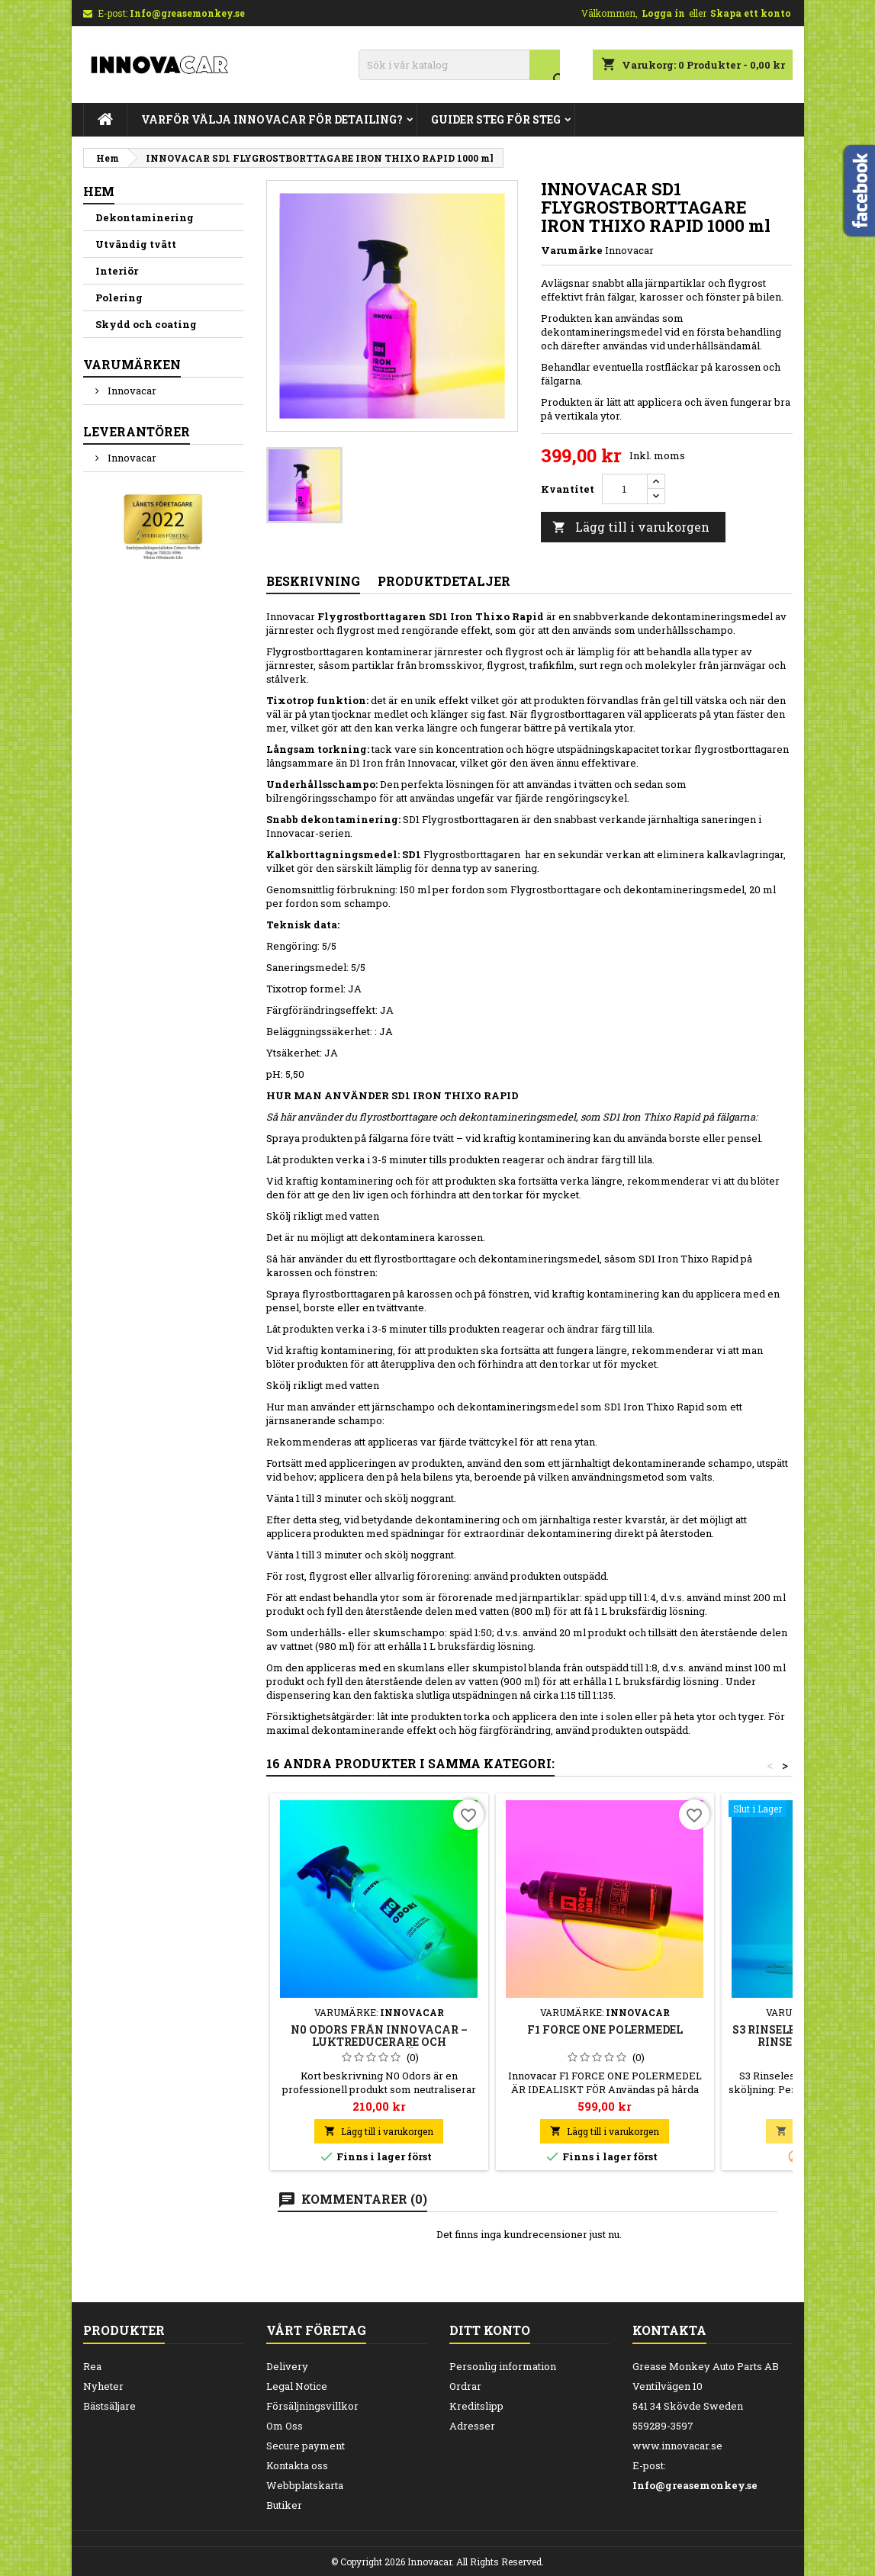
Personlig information (502, 2366)
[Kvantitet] (625, 489)
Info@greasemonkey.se (187, 13)
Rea (92, 2366)
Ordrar (465, 2386)
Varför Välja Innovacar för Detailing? (272, 119)
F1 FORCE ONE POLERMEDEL (605, 2029)
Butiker (284, 2505)
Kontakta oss (297, 2465)
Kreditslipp (476, 2406)
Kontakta (669, 2330)
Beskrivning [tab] (313, 581)
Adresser (472, 2426)
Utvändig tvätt (135, 244)
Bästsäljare (109, 2406)
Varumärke (572, 250)
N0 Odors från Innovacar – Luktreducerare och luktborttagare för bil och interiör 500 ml (379, 2047)
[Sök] (459, 65)
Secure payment (305, 2445)
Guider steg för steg (496, 119)
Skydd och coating (146, 324)
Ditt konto (489, 2330)
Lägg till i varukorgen (630, 527)
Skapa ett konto (750, 13)
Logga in (663, 13)
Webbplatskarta (304, 2485)
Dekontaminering (144, 217)
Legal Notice (296, 2386)
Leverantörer (136, 431)
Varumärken (132, 364)
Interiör (116, 271)
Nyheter (103, 2386)
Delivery (287, 2366)
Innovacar (130, 390)
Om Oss (284, 2426)
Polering (119, 297)
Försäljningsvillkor (312, 2406)
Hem (98, 191)
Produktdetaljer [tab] (444, 581)
